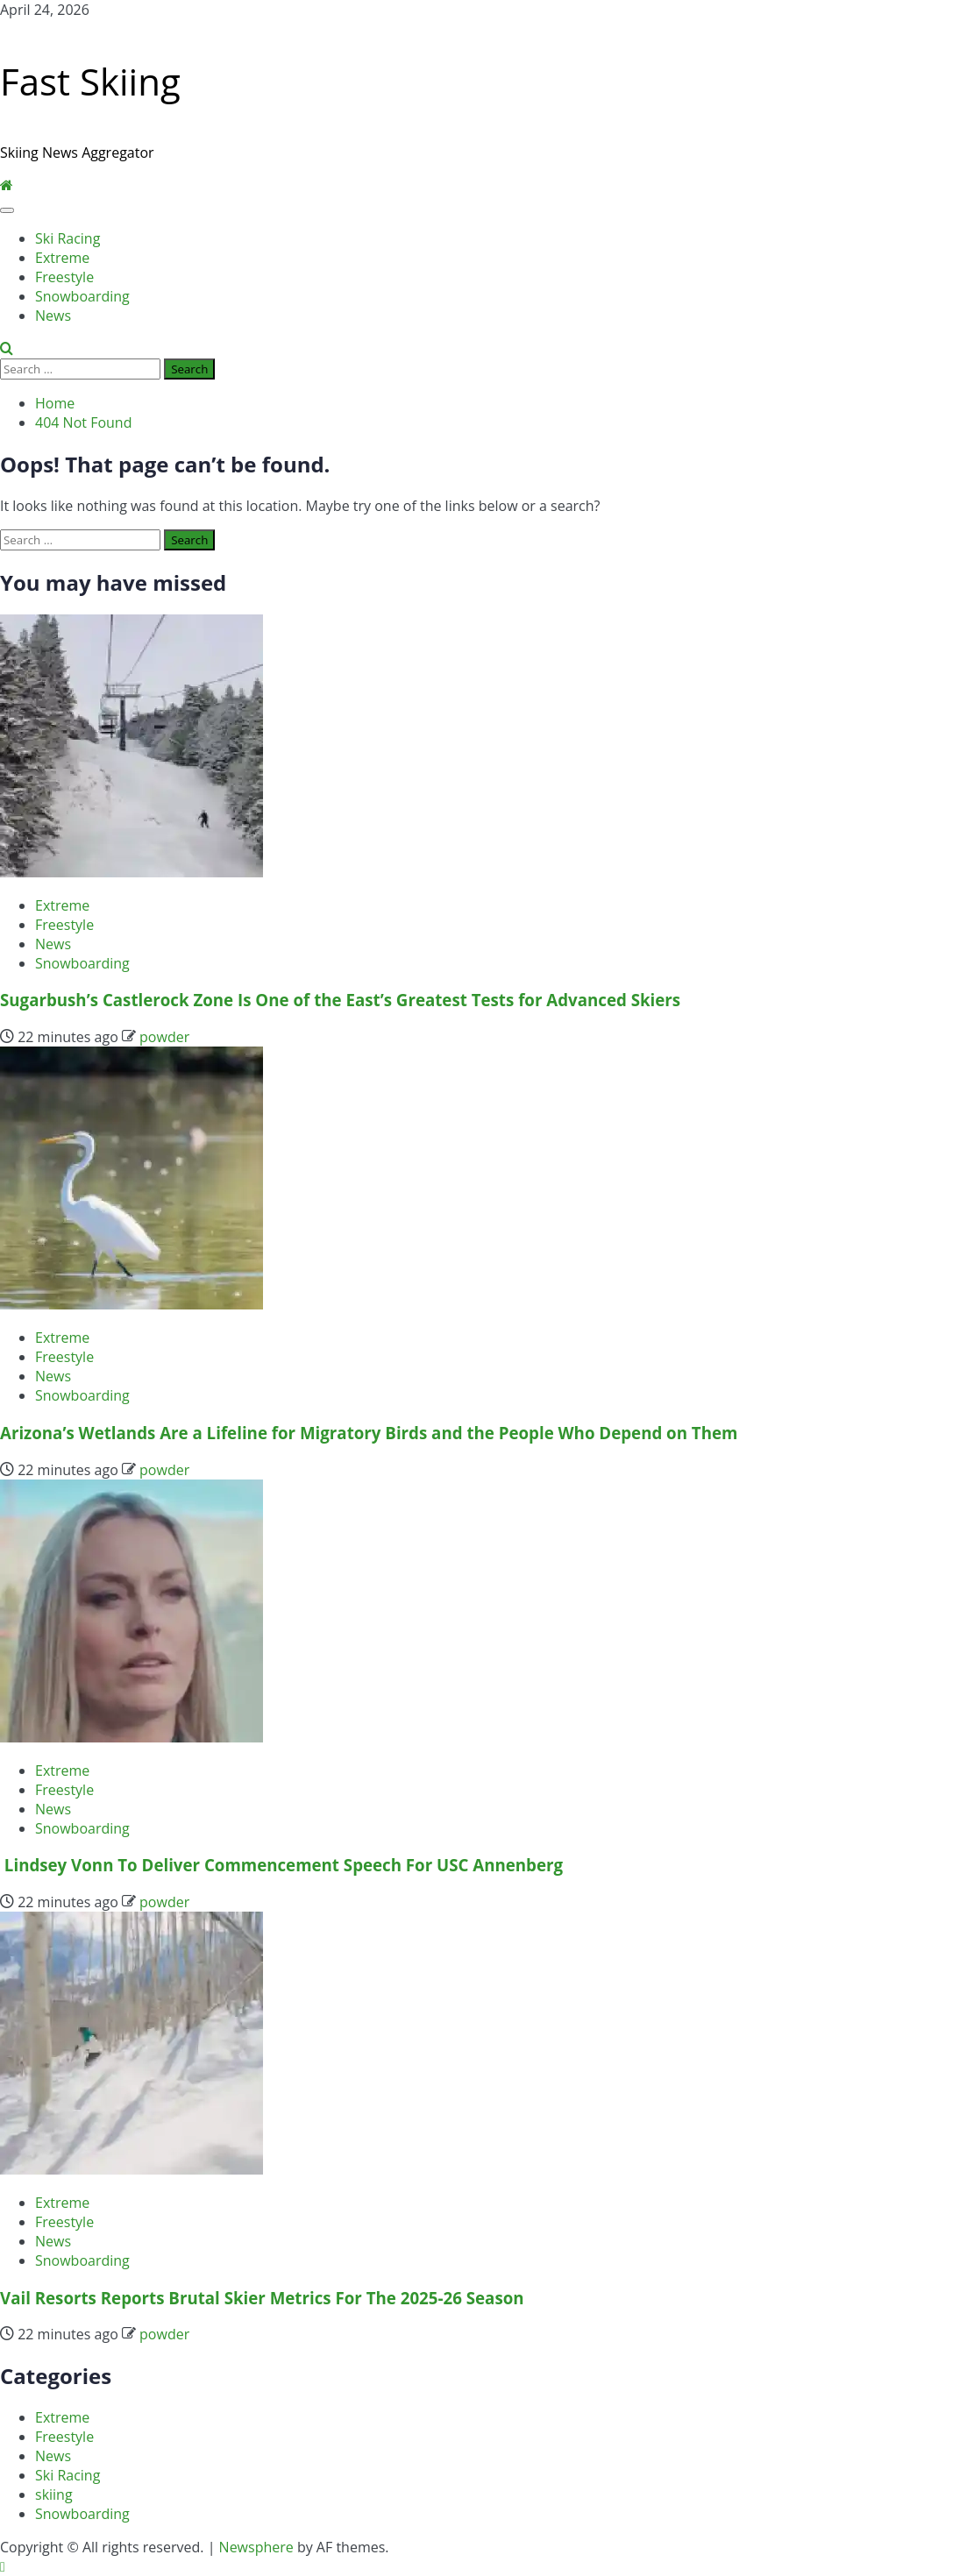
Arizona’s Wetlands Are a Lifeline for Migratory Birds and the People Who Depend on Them (368, 1433)
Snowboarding (82, 296)
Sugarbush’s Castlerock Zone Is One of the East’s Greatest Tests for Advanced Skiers (340, 1000)
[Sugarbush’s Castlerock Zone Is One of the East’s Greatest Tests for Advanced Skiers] (131, 872)
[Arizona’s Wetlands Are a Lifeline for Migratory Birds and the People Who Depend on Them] (131, 1304)
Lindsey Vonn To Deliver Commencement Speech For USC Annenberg (281, 1865)
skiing (54, 2494)
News (53, 315)
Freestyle (64, 277)
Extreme (62, 257)
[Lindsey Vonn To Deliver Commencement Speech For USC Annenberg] (131, 1737)
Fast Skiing (90, 81)
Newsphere (256, 2547)
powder (164, 1037)
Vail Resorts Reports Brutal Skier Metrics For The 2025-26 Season (262, 2298)
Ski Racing (67, 238)
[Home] (6, 185)
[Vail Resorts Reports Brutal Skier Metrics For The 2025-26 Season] (131, 2169)
